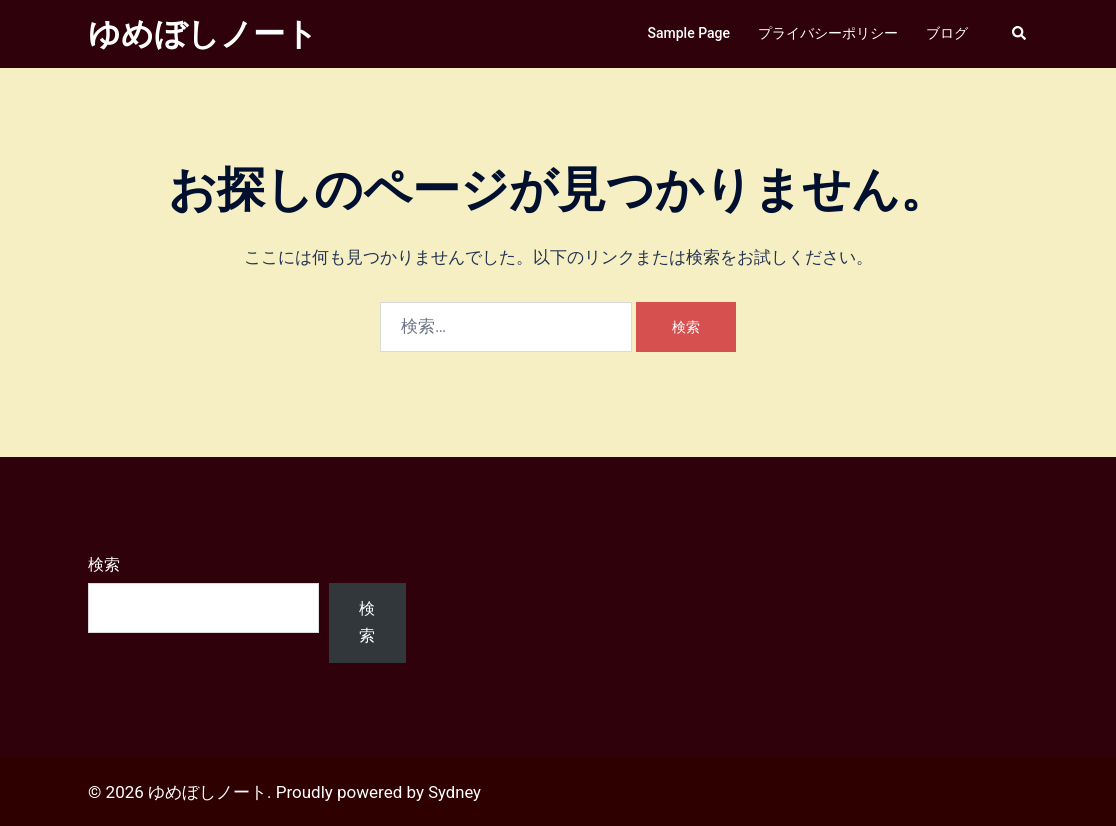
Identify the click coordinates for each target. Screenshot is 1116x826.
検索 (104, 564)
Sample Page (689, 33)
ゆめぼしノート (203, 34)
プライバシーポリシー (828, 33)
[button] (1020, 34)
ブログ (947, 33)
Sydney (455, 792)
